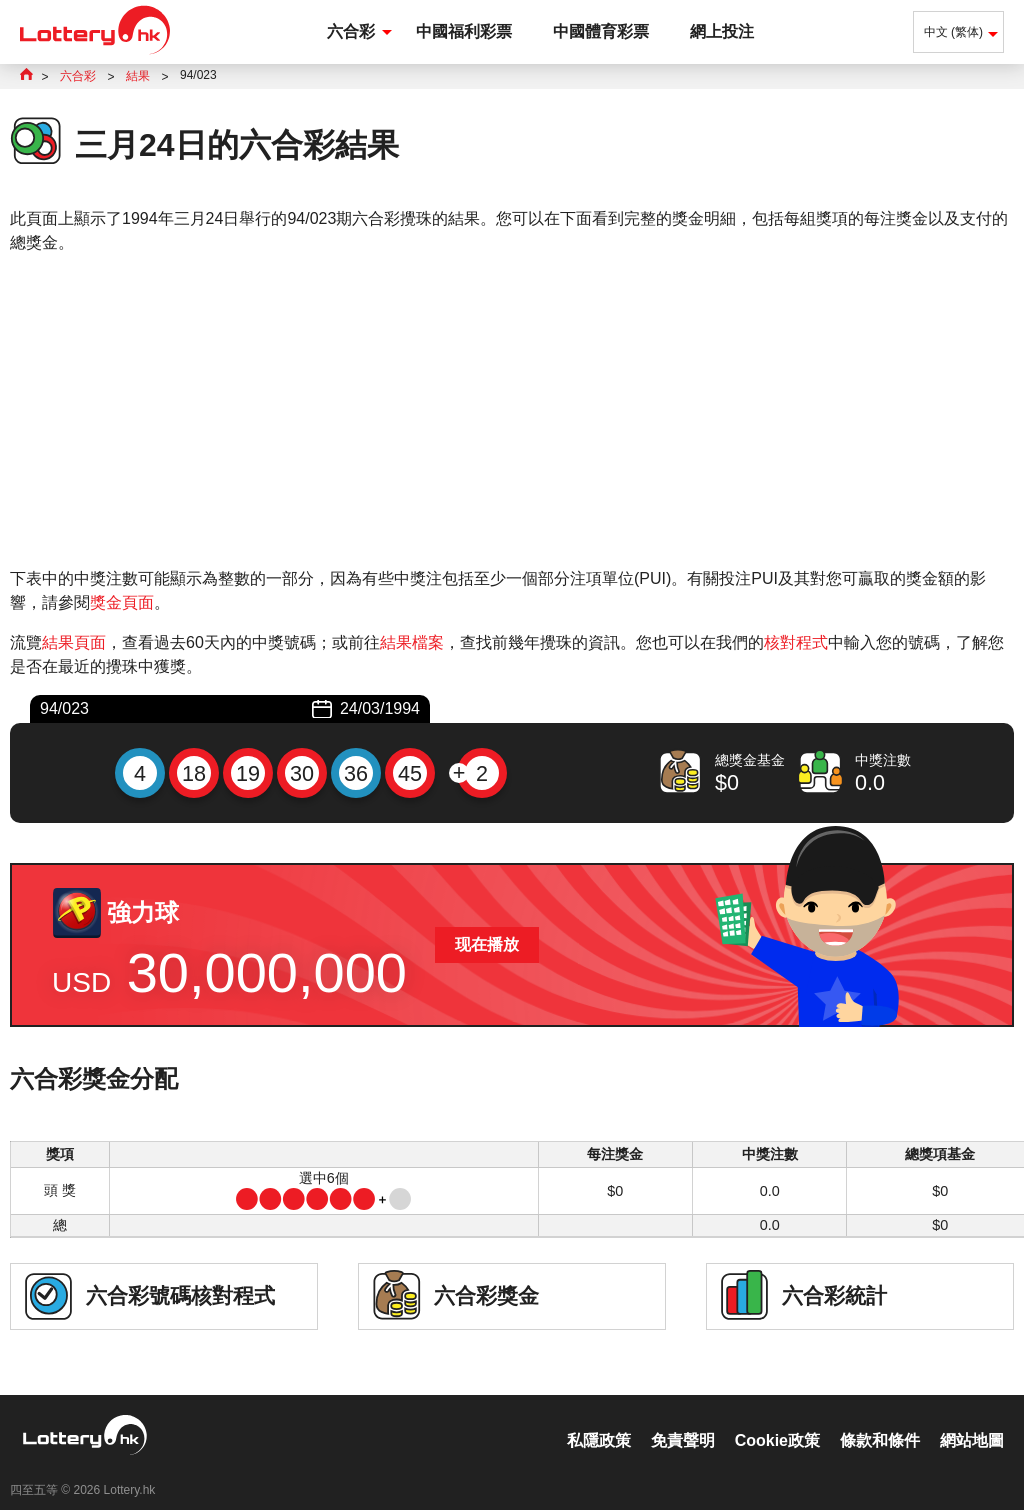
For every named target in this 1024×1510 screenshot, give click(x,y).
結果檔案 (412, 642)
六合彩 (351, 31)
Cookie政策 (777, 1419)
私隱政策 (599, 1419)
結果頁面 (74, 642)
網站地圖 (972, 1419)
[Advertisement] (512, 411)
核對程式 (796, 642)
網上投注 (722, 31)
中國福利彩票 (464, 31)
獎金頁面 (122, 602)
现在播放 (487, 944)
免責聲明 (683, 1419)
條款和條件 (880, 1419)
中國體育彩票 (601, 31)
